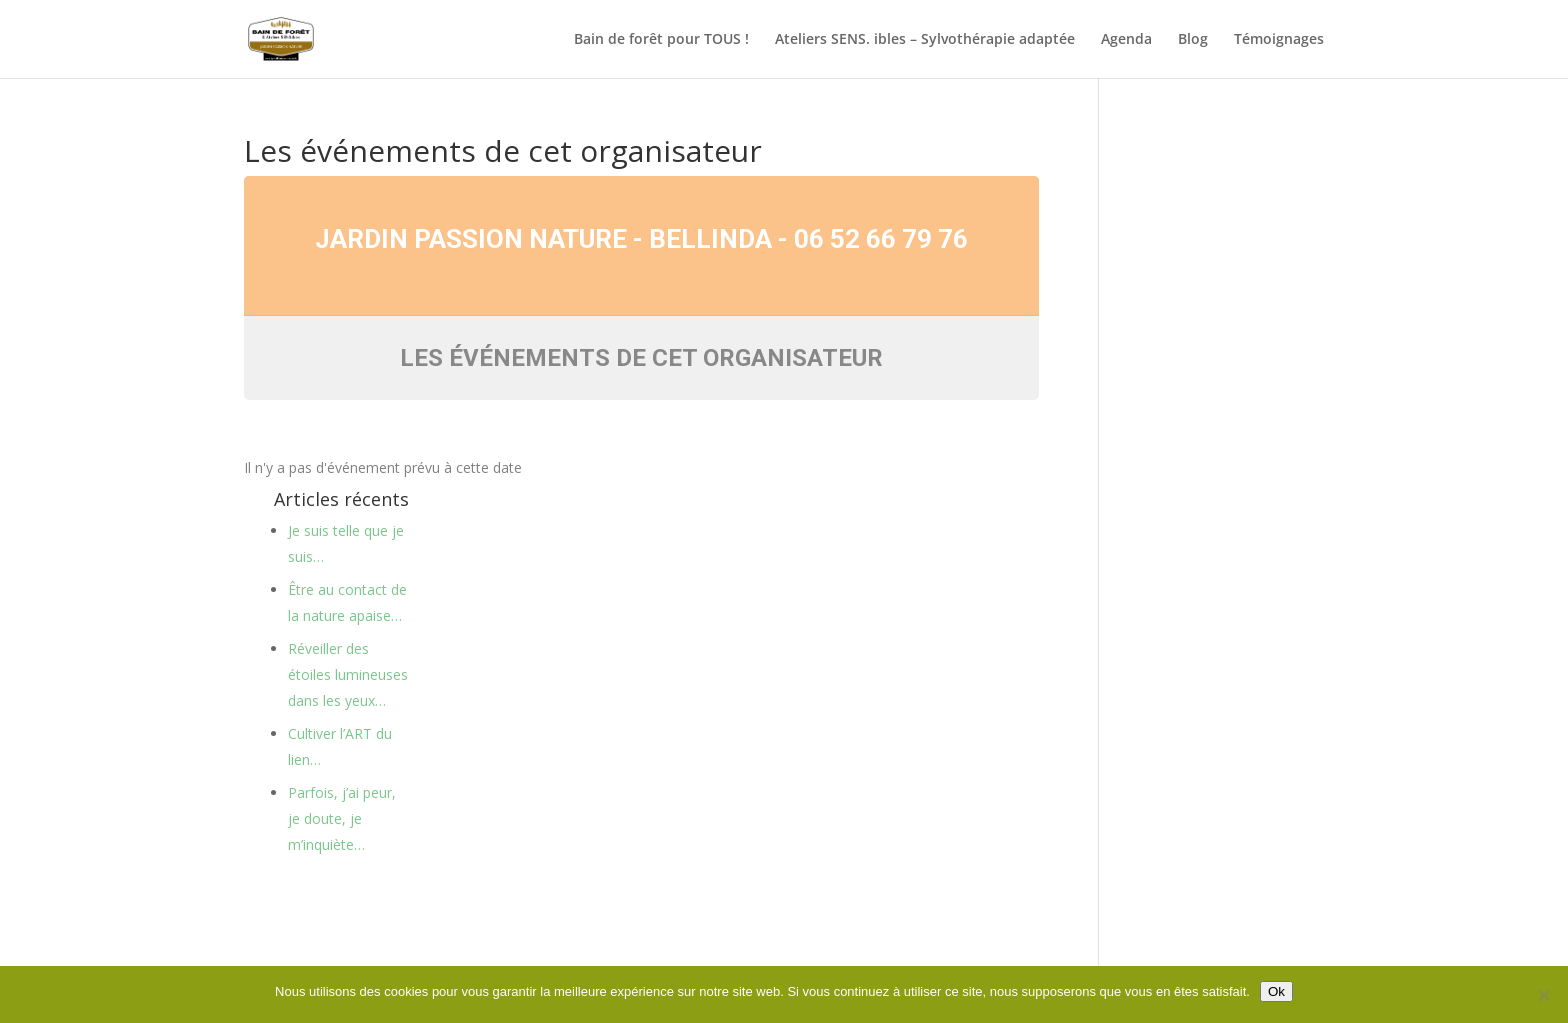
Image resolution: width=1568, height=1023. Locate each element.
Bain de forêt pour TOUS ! (661, 40)
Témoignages (1279, 40)
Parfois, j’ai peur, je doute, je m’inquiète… (342, 818)
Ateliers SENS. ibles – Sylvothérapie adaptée (925, 40)
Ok (1276, 991)
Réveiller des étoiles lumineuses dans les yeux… (348, 674)
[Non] (1543, 995)
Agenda (1126, 40)
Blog (1193, 40)
